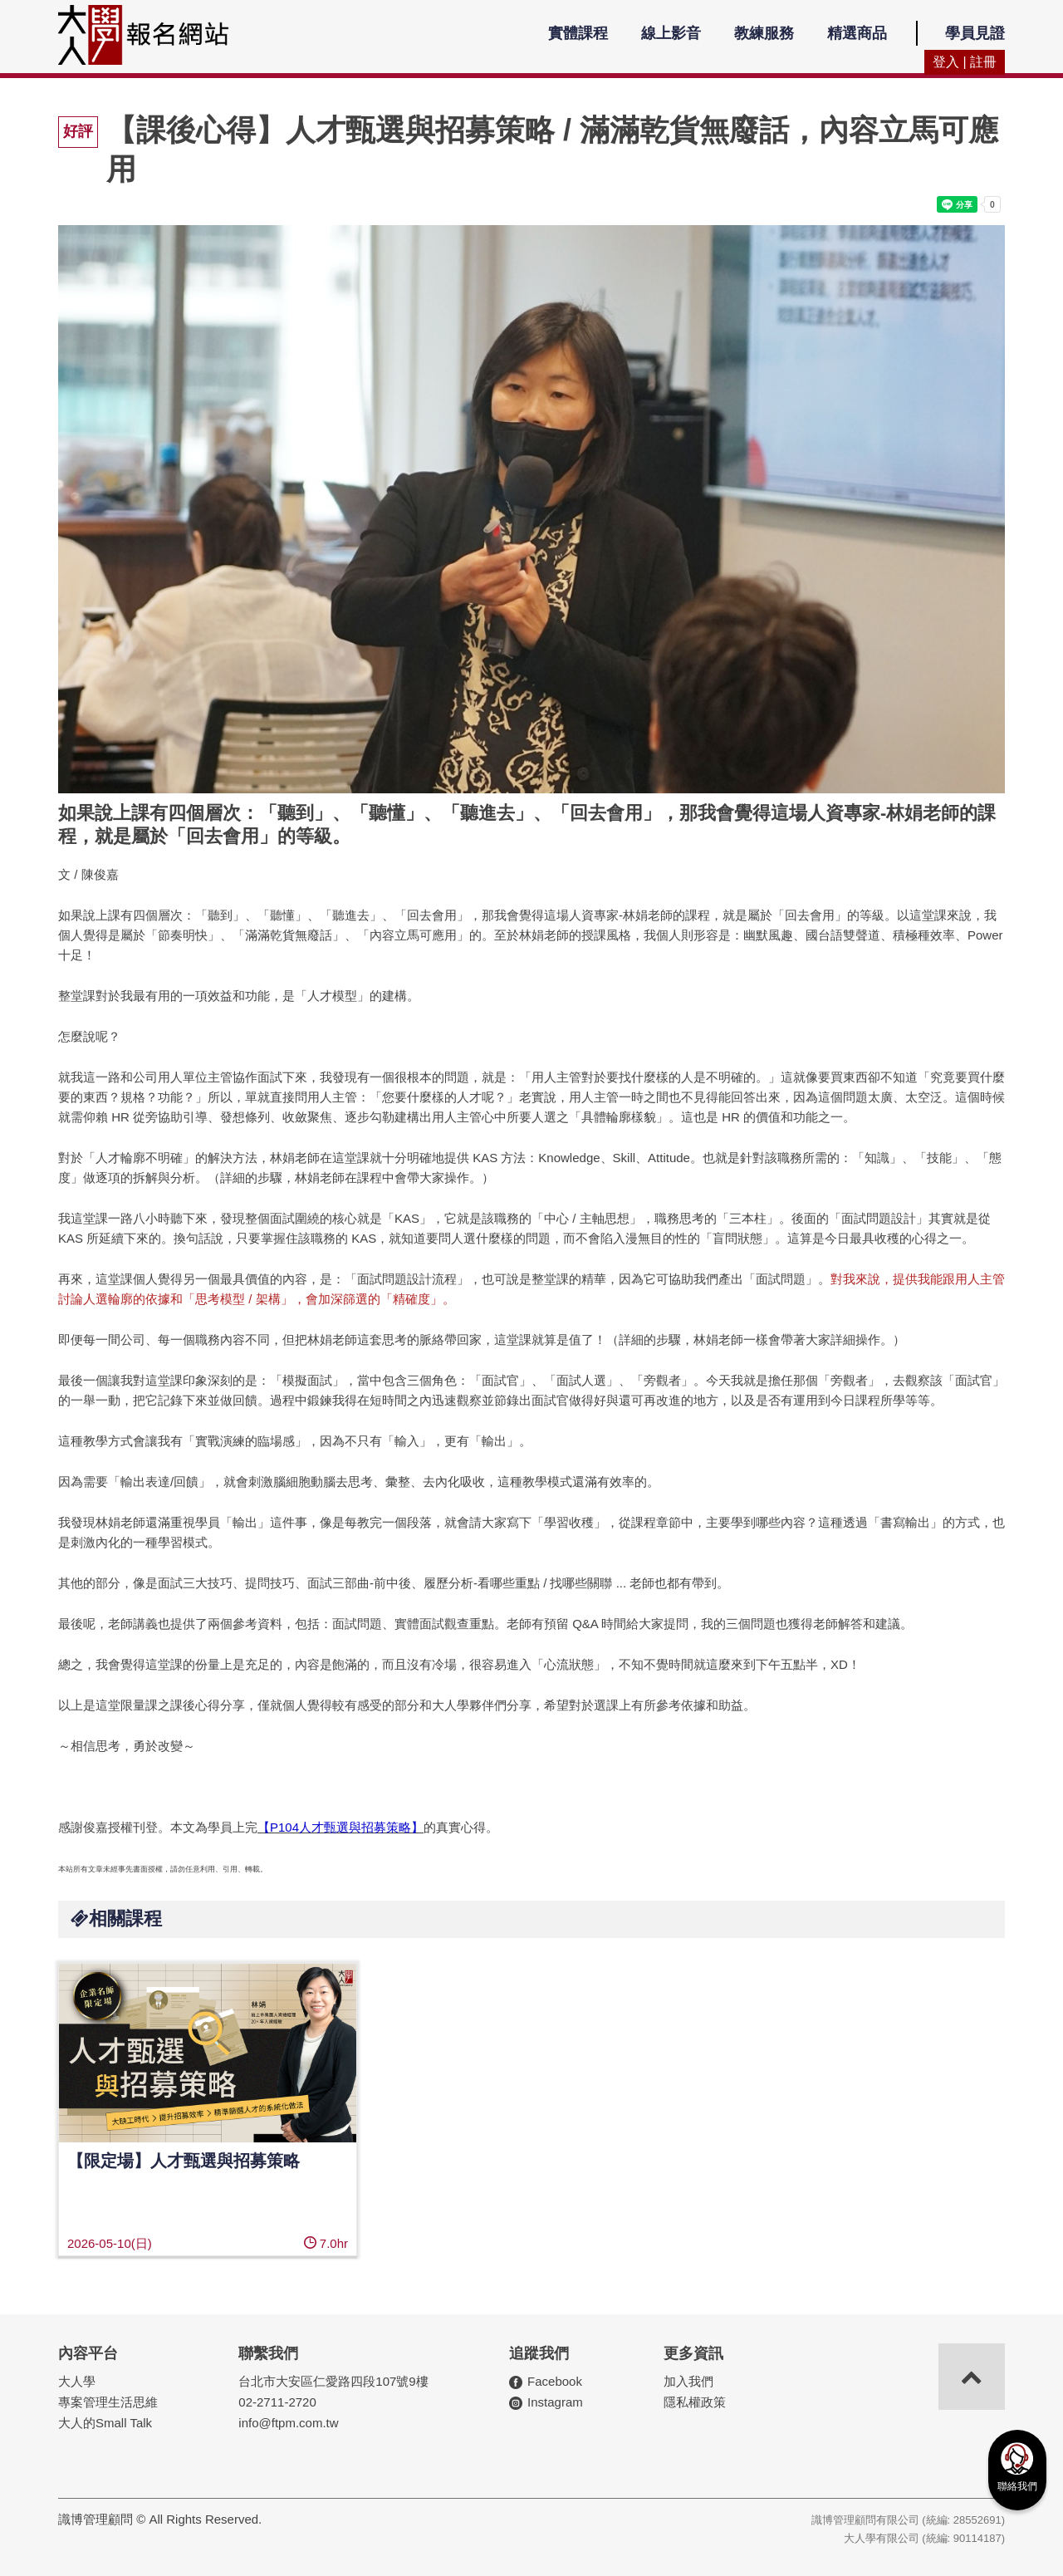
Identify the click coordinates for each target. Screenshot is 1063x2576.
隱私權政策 (695, 2402)
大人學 (77, 2381)
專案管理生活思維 (108, 2402)
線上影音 (671, 33)
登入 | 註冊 (965, 62)
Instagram (555, 2402)
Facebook (554, 2381)
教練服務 (764, 33)
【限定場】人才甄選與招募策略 (183, 2161)
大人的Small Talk (105, 2423)
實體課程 (578, 33)
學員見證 (975, 33)
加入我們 (688, 2381)
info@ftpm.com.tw (288, 2423)
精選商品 (857, 33)
